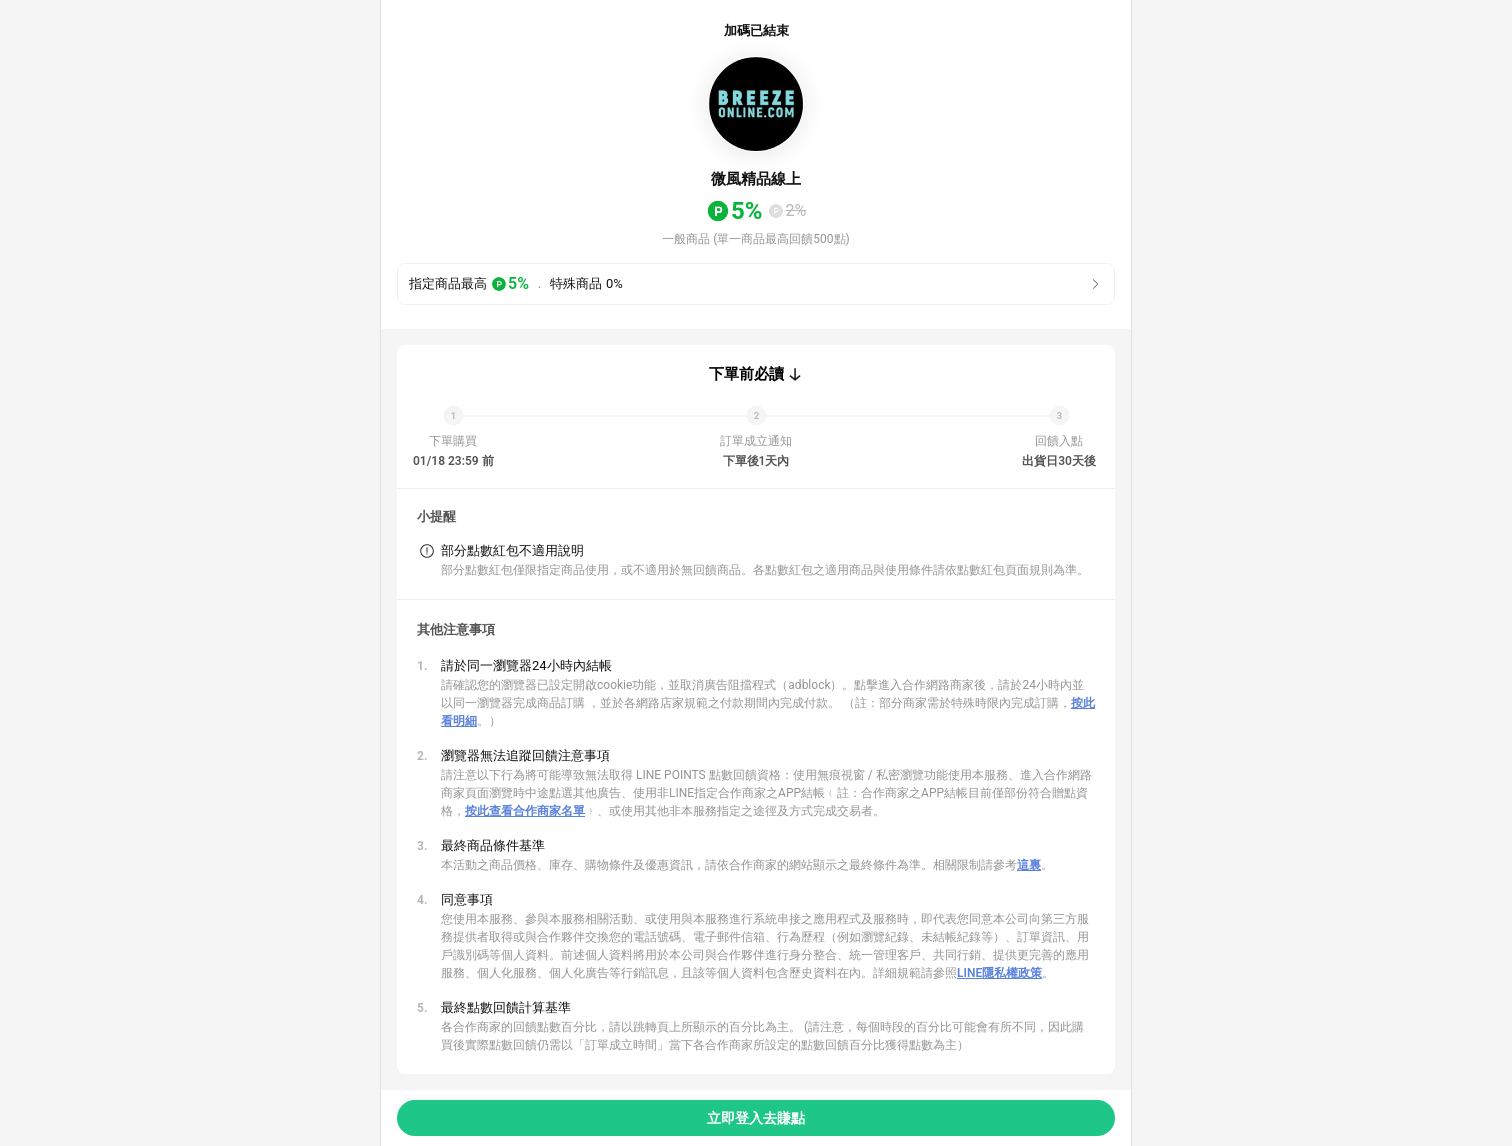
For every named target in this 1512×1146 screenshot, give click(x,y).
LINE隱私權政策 (999, 973)
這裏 (1029, 865)
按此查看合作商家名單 (525, 811)
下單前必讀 (746, 374)
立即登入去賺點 (756, 1118)
